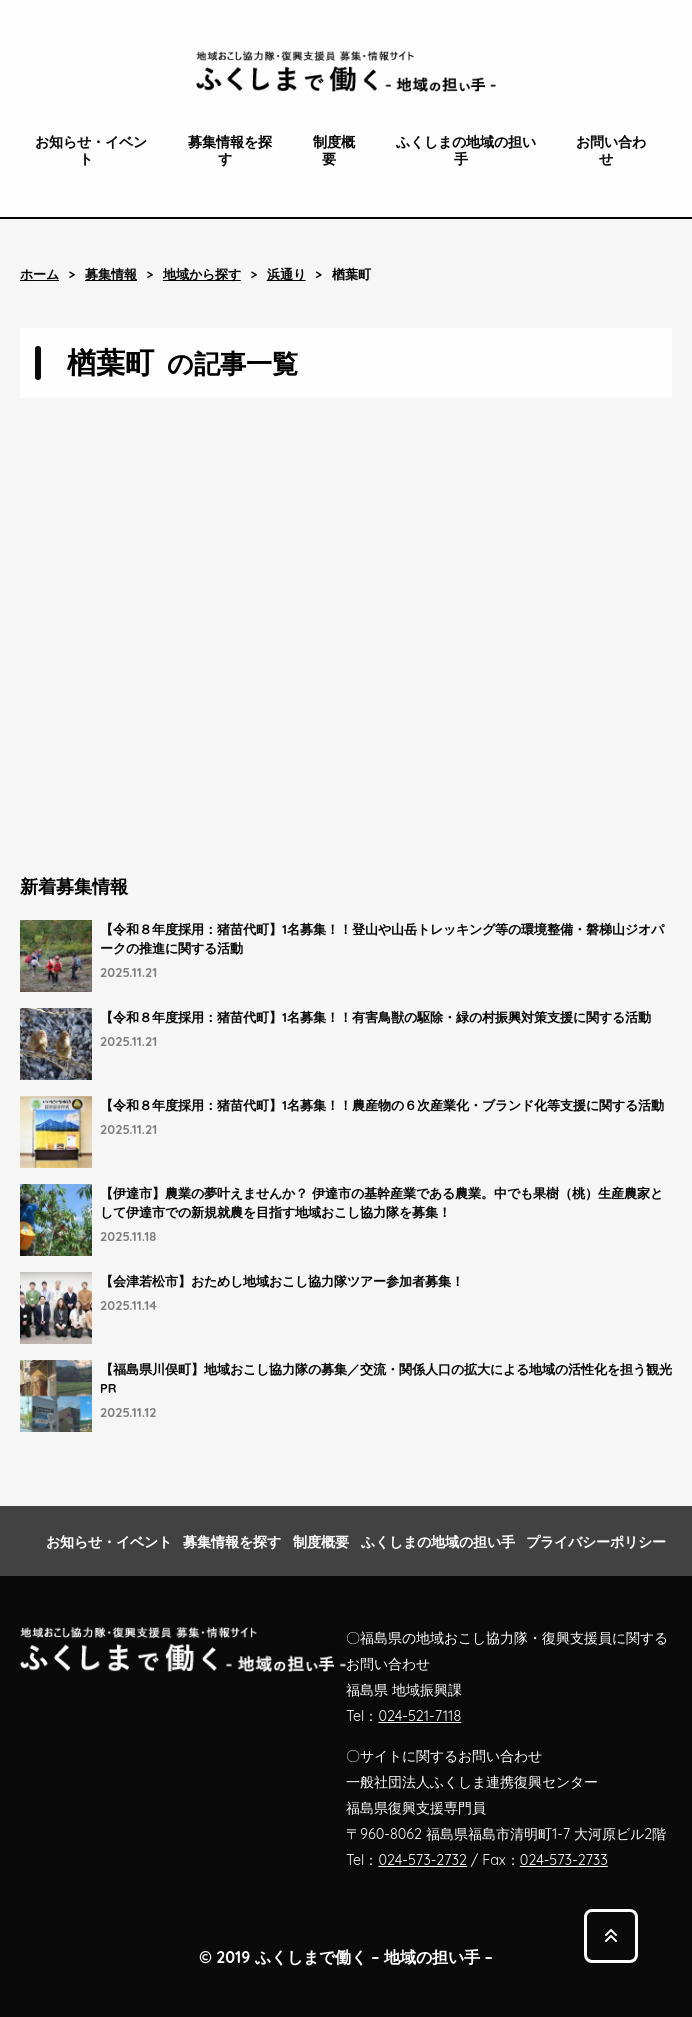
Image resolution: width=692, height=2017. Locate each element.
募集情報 (111, 274)
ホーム (39, 274)
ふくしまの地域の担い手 (466, 150)
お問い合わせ (611, 150)
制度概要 (334, 150)
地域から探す (202, 274)
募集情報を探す (230, 150)
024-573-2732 (422, 1860)
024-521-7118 (419, 1716)
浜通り (286, 274)
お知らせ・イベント (91, 150)
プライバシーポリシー (596, 1542)
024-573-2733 (564, 1860)
